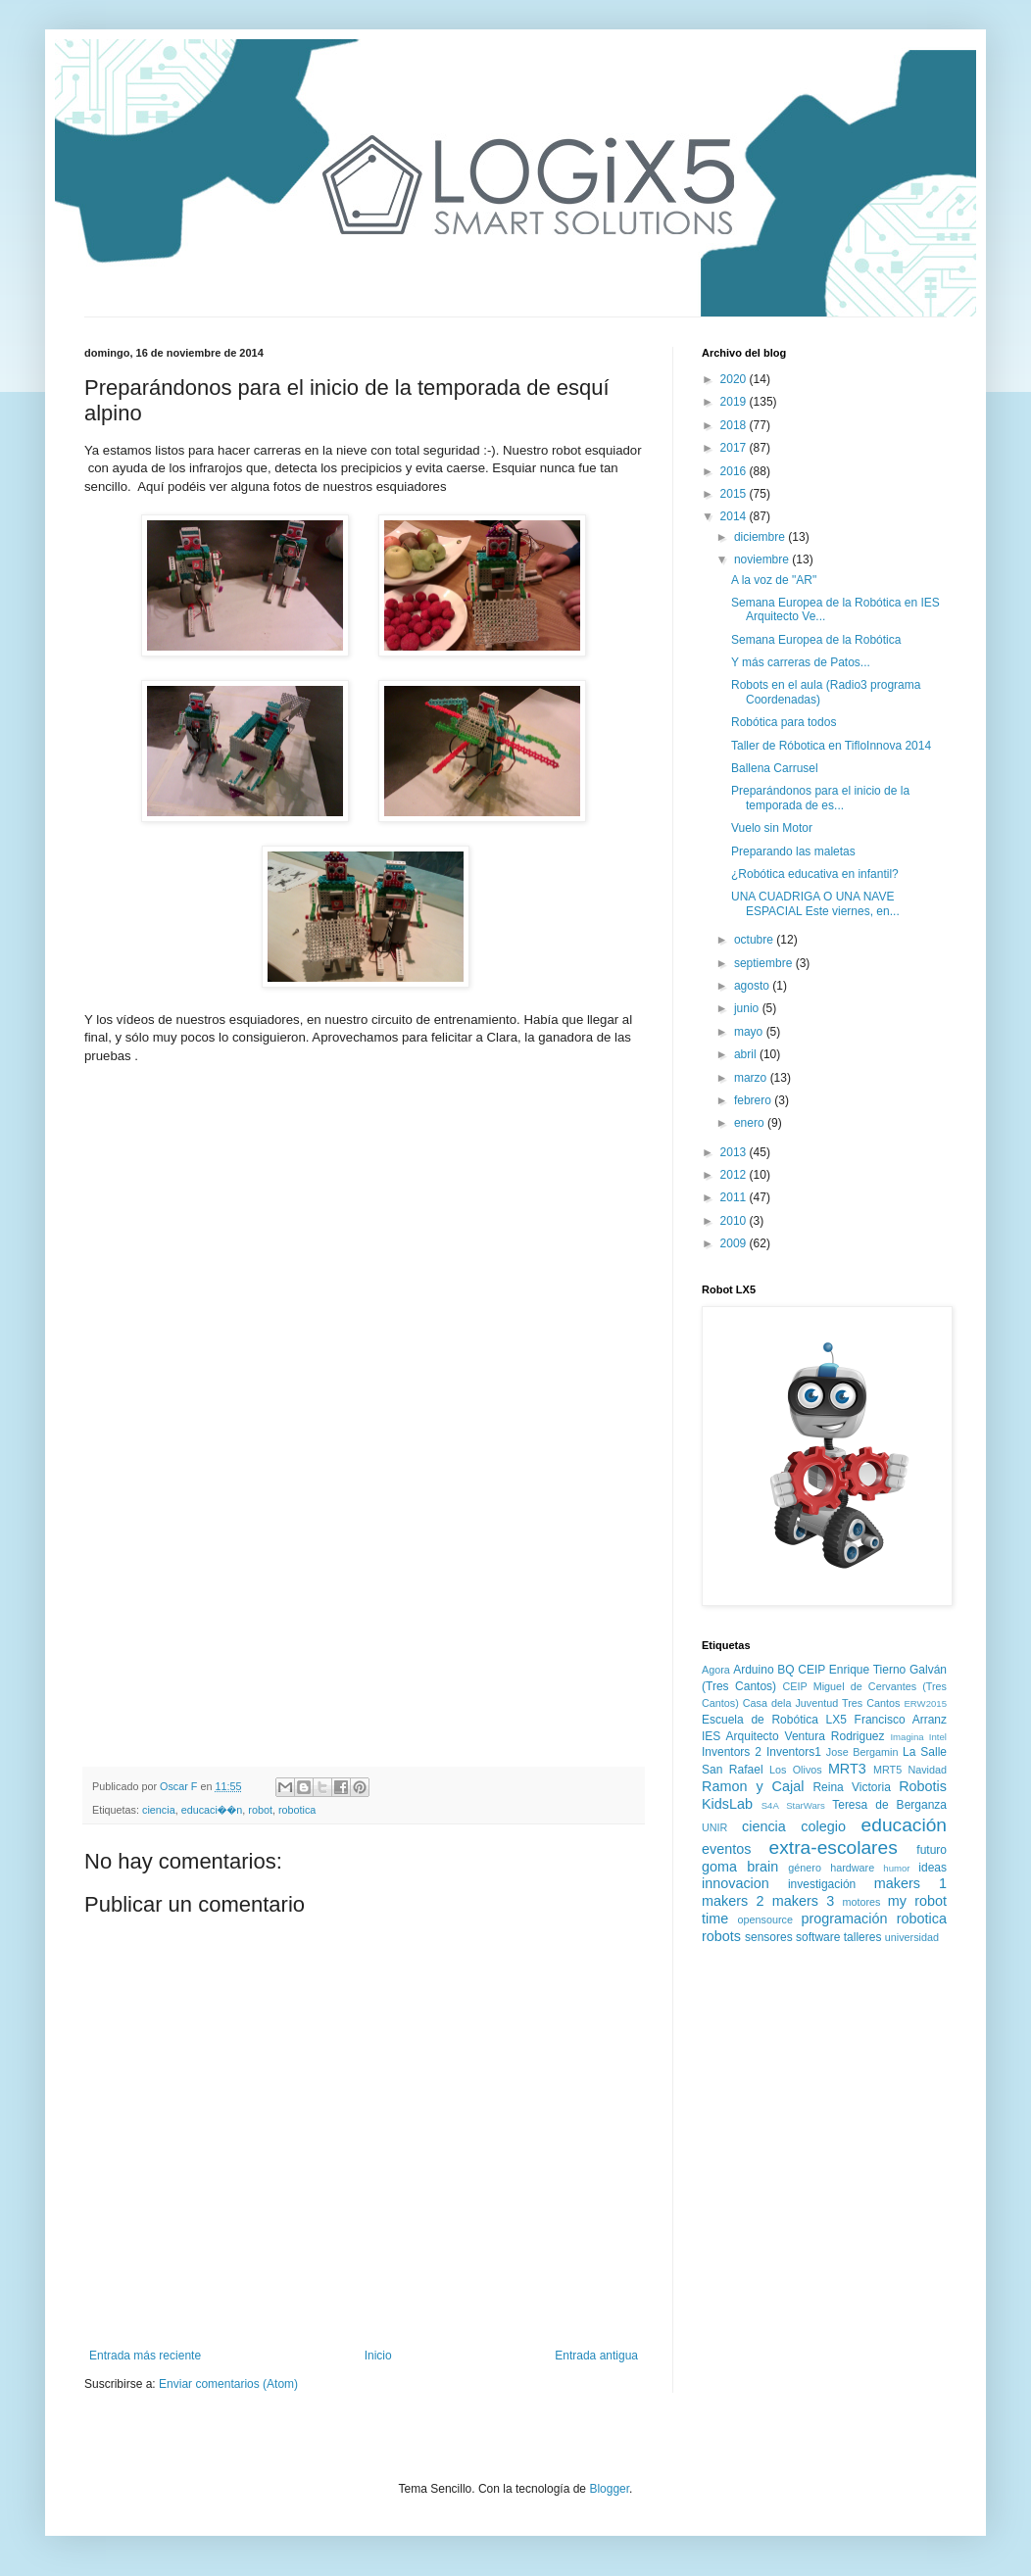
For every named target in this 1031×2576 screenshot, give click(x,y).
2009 (735, 1243)
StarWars (805, 1805)
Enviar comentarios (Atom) (228, 2384)
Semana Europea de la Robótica (816, 640)
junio (748, 1008)
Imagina (906, 1736)
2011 (735, 1197)
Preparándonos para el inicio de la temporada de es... (820, 797)
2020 (735, 379)
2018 (735, 425)
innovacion (735, 1883)
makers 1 (910, 1883)
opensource (765, 1919)
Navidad (927, 1769)
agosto (753, 986)
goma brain (740, 1866)
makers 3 (803, 1901)
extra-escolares (833, 1847)
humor (896, 1868)
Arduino (753, 1670)
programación (844, 1918)
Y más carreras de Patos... (800, 662)
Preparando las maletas (793, 851)
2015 (735, 494)
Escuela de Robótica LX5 (774, 1719)
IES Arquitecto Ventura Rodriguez (793, 1736)
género (804, 1867)
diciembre (761, 537)
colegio (823, 1826)
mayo (750, 1032)
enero (750, 1123)
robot (260, 1810)
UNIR (714, 1827)
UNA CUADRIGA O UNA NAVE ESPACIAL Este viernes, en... (815, 903)
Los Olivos (795, 1769)
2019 (735, 402)
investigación (822, 1884)
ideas (932, 1867)
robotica (297, 1810)
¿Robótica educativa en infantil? (815, 874)
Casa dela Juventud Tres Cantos (822, 1703)
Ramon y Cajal (753, 1786)
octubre (755, 940)
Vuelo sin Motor (771, 828)
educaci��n (212, 1810)
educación (904, 1825)
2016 (735, 471)
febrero (754, 1100)
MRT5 (887, 1769)
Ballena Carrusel (774, 768)
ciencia (158, 1810)
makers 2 (732, 1901)
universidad (912, 1937)
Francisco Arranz (901, 1719)
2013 (735, 1152)
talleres (863, 1937)
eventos (726, 1849)
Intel (938, 1736)
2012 (735, 1175)
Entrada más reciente (145, 2355)
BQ (785, 1670)
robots (721, 1936)
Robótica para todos (783, 722)
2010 (735, 1221)
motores (861, 1902)
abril (747, 1054)
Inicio (378, 2355)
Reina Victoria (851, 1787)
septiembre (765, 963)
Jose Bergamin (862, 1752)
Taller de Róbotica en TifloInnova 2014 (831, 746)
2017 (735, 448)
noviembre (763, 559)
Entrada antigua (596, 2355)
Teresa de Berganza (889, 1805)
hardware (852, 1867)
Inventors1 (793, 1752)
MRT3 (847, 1768)
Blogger (609, 2489)
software (818, 1937)
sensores (769, 1937)
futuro (931, 1850)
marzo (752, 1078)
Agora (716, 1670)
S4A (770, 1805)
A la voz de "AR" (773, 580)
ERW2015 (925, 1703)
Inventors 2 (731, 1752)
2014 (735, 516)
